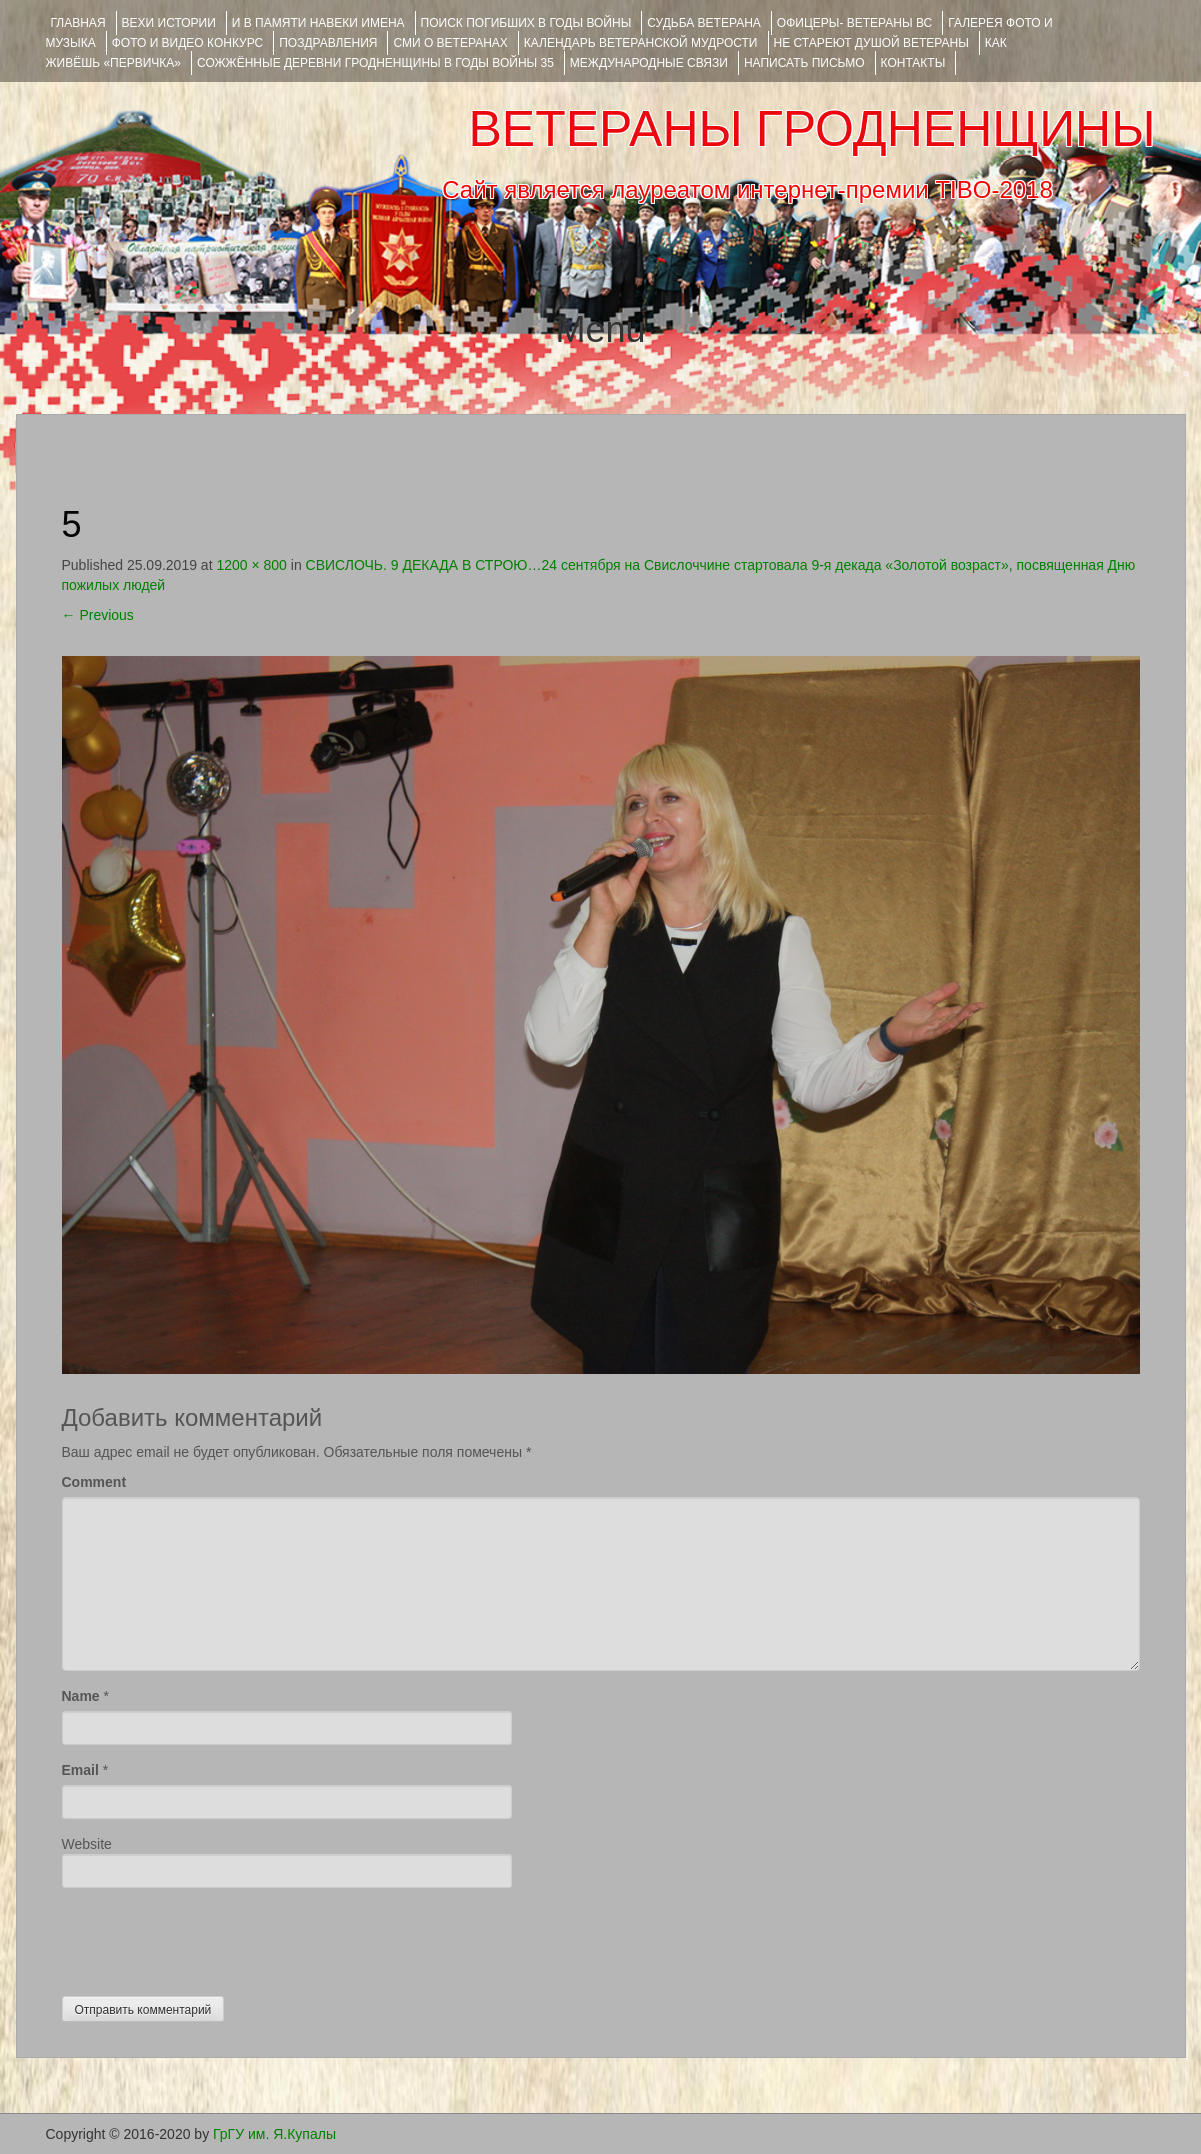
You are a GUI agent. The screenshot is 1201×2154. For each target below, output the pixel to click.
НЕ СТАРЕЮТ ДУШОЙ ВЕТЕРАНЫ (871, 43)
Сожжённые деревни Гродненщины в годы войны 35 (375, 63)
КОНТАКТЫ (913, 63)
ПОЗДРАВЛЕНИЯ (328, 43)
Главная (78, 23)
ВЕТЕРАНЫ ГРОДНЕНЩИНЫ (811, 129)
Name (81, 1696)
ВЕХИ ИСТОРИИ (169, 23)
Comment (94, 1482)
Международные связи (649, 63)
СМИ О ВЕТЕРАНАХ (450, 43)
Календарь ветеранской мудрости (641, 43)
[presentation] (214, 1937)
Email (80, 1770)
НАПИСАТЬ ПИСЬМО (804, 63)
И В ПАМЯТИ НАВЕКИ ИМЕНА (318, 23)
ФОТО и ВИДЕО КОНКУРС (187, 43)
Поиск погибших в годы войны (526, 23)
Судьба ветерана (704, 23)
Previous (98, 615)
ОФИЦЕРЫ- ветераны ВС (854, 23)
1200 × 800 (251, 565)
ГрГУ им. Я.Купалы (274, 2134)
